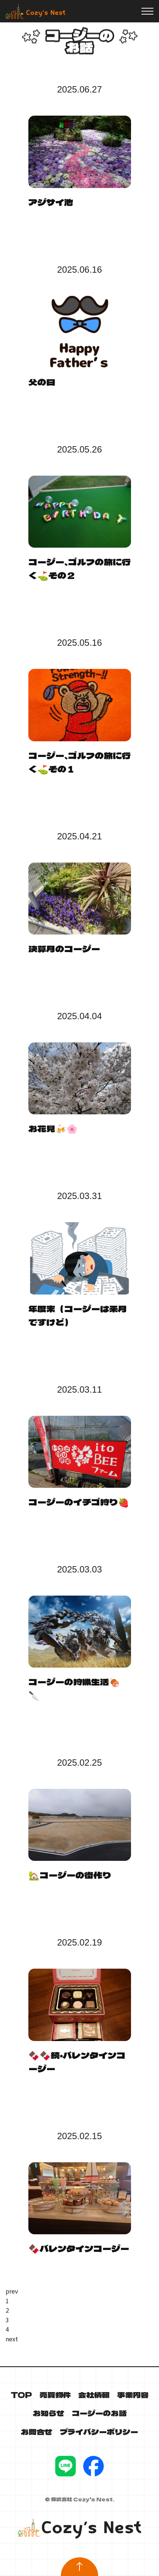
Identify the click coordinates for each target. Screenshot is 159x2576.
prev (12, 2291)
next (12, 2338)
